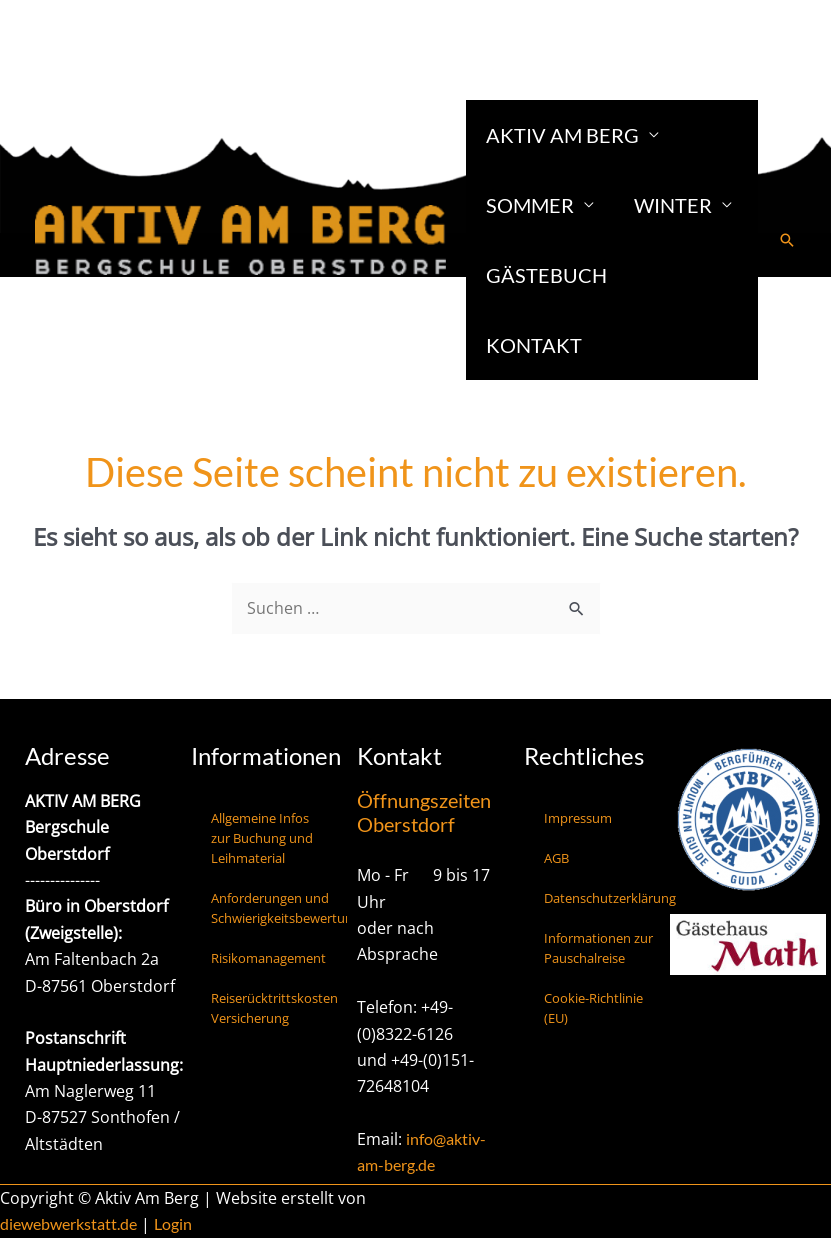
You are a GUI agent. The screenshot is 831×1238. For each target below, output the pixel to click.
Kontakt (534, 345)
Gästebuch (546, 275)
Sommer (530, 205)
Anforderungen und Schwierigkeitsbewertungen (279, 908)
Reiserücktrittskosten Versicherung (274, 1008)
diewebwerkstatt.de (68, 1223)
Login (173, 1223)
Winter (673, 205)
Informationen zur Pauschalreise (598, 948)
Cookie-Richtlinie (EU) (593, 1008)
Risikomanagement (268, 958)
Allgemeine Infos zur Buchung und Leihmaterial (262, 838)
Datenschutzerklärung (610, 898)
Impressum (578, 818)
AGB (556, 858)
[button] (787, 240)
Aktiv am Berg (562, 135)
